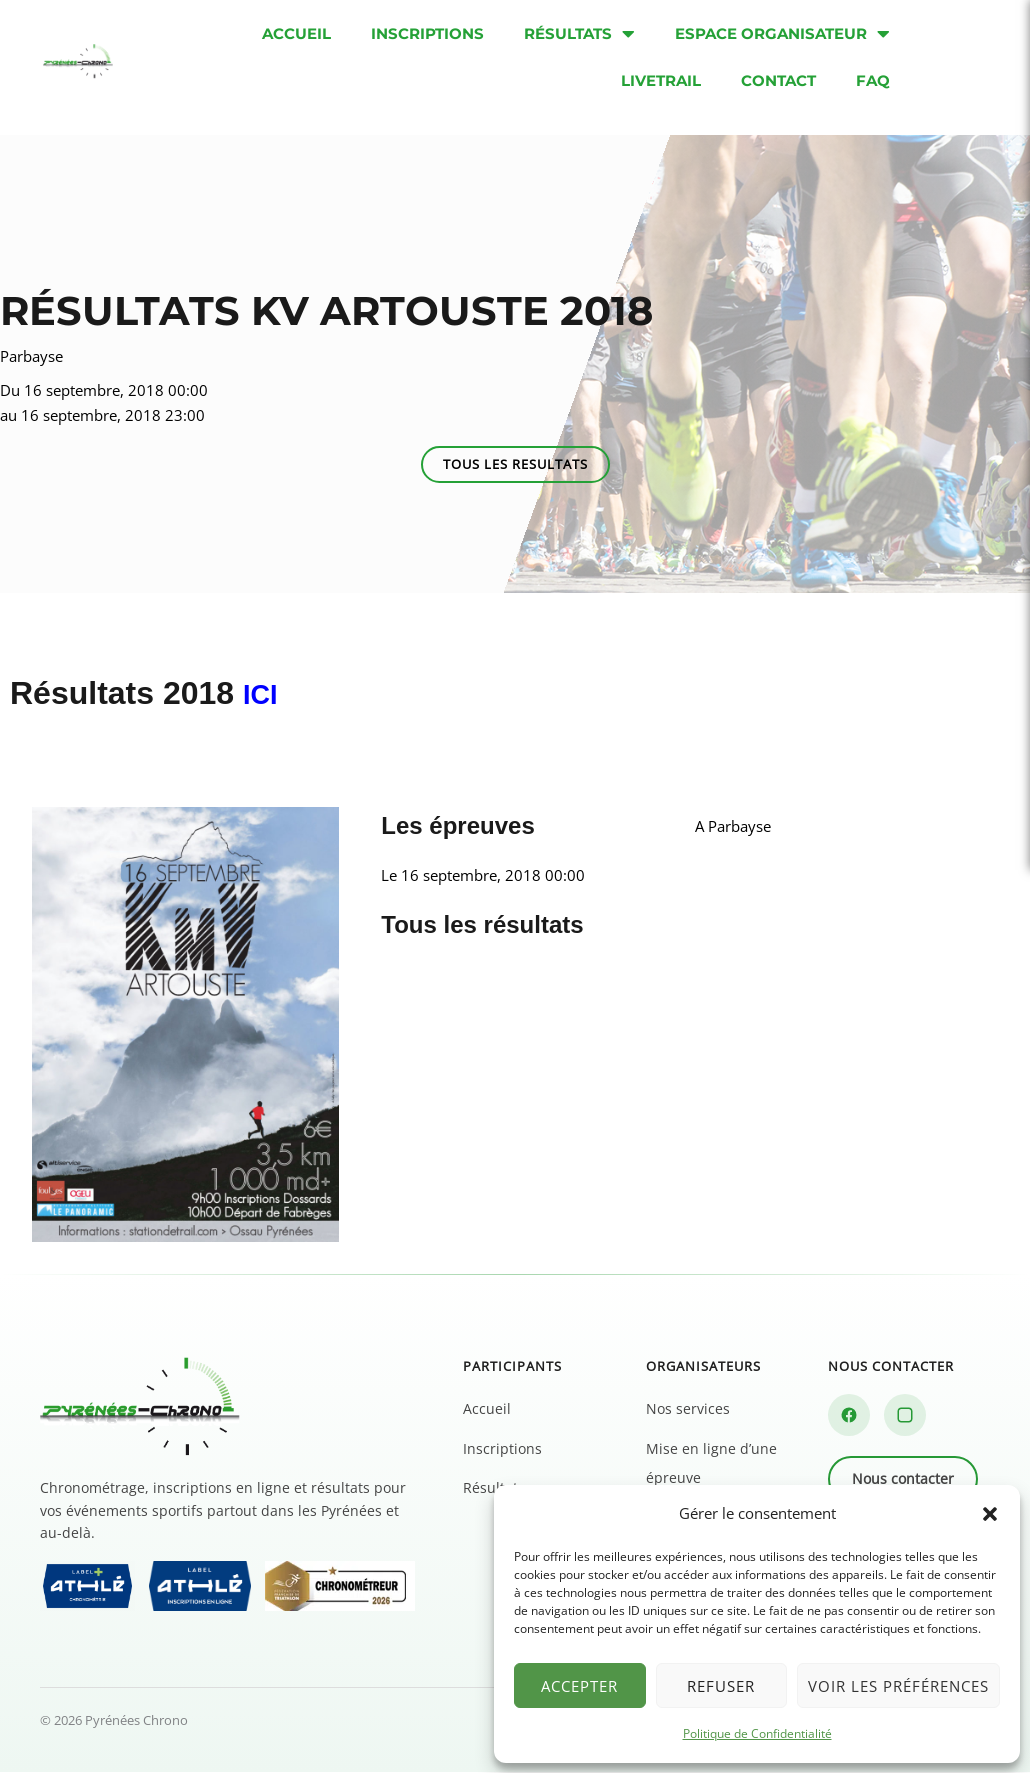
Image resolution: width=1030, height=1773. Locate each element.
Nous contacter (903, 1479)
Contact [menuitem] (778, 80)
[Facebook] (849, 1416)
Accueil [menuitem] (296, 33)
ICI (263, 694)
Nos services (688, 1409)
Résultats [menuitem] (579, 34)
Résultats (494, 1488)
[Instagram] (905, 1416)
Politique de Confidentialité (757, 1733)
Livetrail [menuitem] (661, 80)
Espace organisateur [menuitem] (782, 34)
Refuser (721, 1686)
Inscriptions (502, 1448)
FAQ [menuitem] (873, 80)
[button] (990, 1514)
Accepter (579, 1686)
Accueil (487, 1409)
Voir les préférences (898, 1686)
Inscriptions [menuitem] (427, 33)
